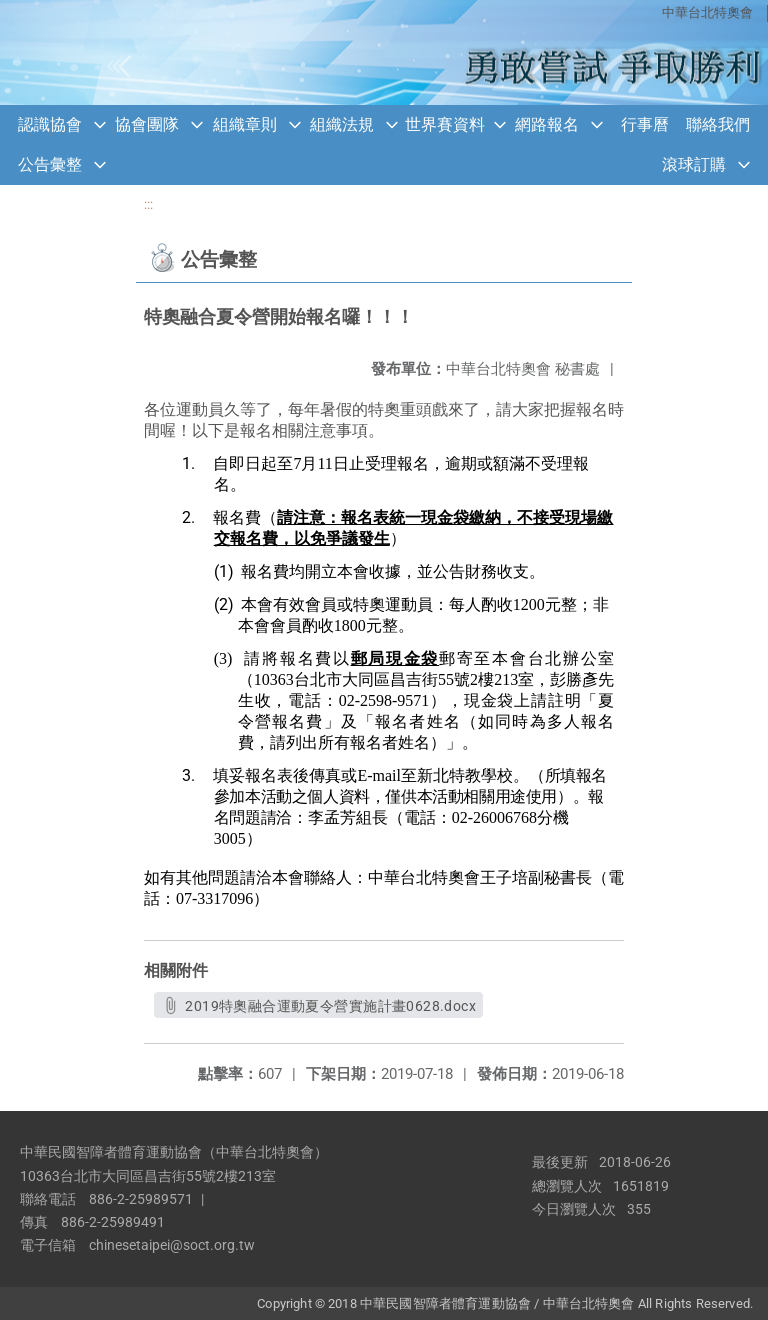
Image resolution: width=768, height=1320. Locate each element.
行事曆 (645, 124)
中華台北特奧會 (707, 12)
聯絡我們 (718, 124)
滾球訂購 (694, 164)
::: (148, 204)
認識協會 (50, 124)
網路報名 (547, 124)
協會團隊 (147, 124)
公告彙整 (50, 164)
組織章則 (245, 124)
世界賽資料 (445, 124)
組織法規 (342, 124)
